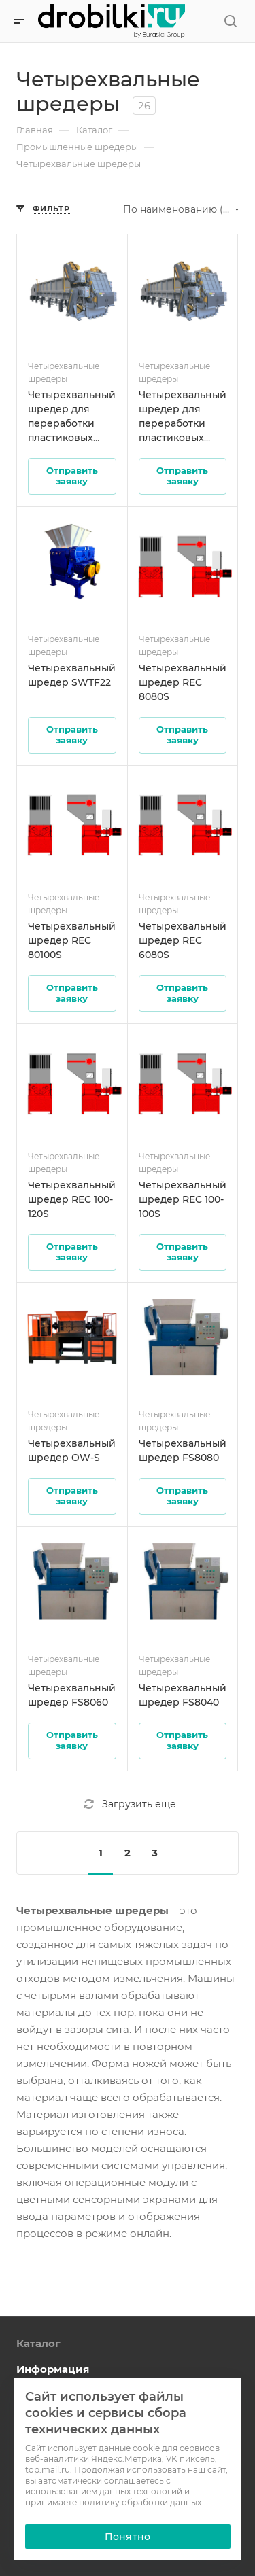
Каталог (38, 2343)
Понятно (127, 2536)
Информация (52, 2369)
